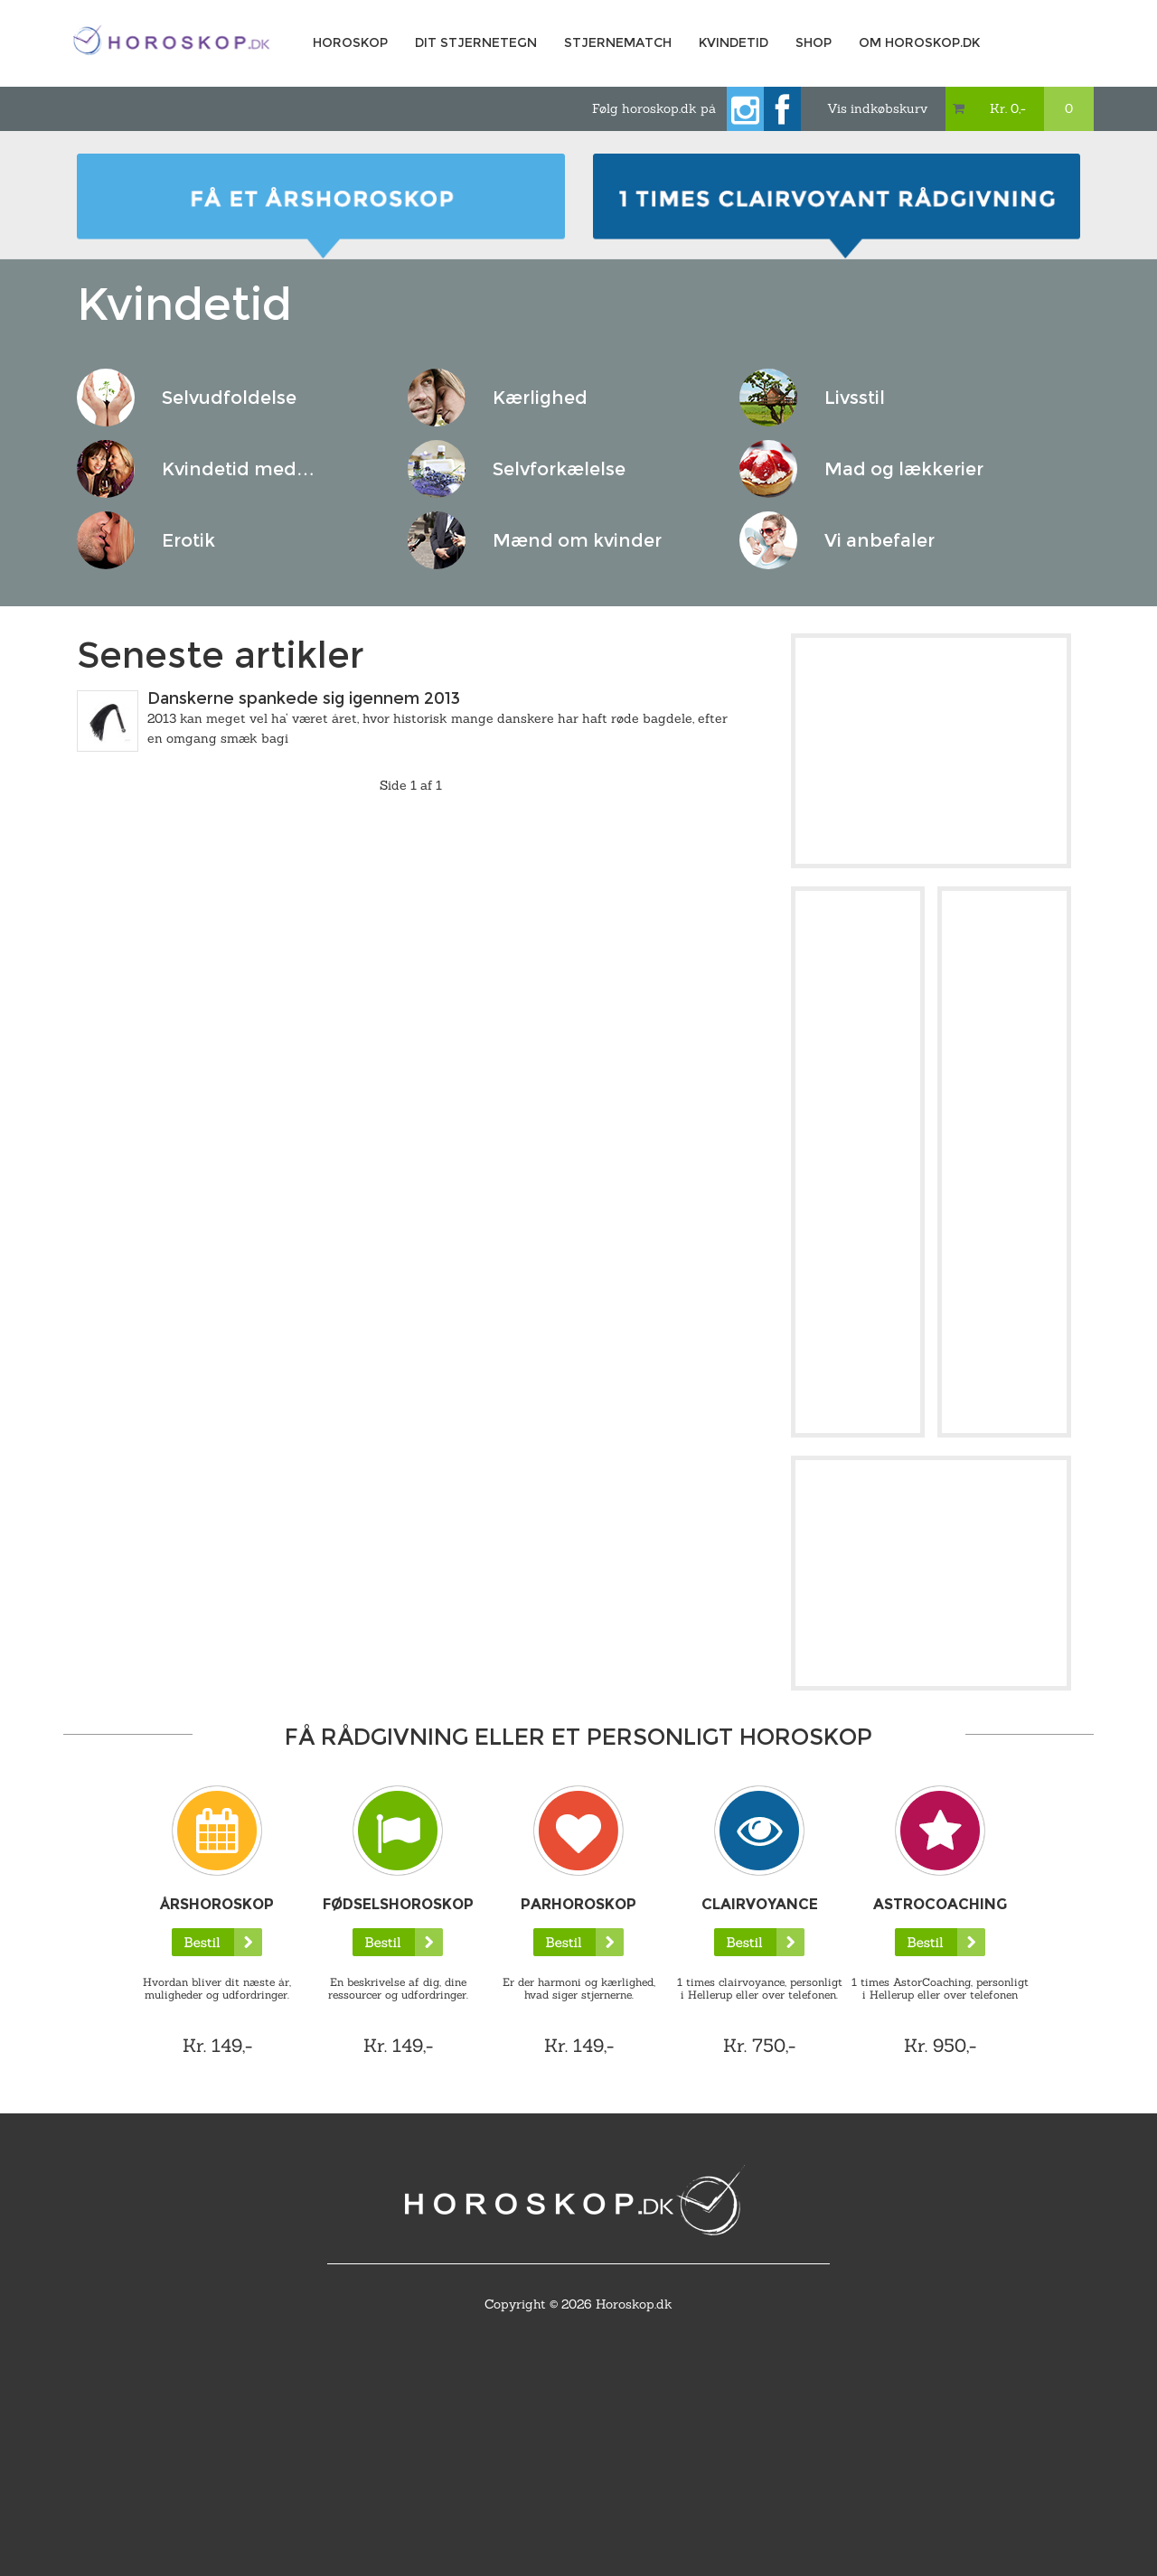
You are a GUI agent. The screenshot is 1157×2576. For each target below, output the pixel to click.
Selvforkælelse (559, 469)
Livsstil (854, 397)
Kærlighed (540, 397)
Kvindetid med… (238, 469)
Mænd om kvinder (577, 540)
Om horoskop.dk (919, 42)
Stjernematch (618, 42)
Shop (813, 42)
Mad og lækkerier (903, 469)
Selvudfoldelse (229, 397)
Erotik (188, 540)
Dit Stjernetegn (476, 42)
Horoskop (350, 42)
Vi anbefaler (879, 540)
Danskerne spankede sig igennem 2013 (303, 698)
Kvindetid (733, 42)
